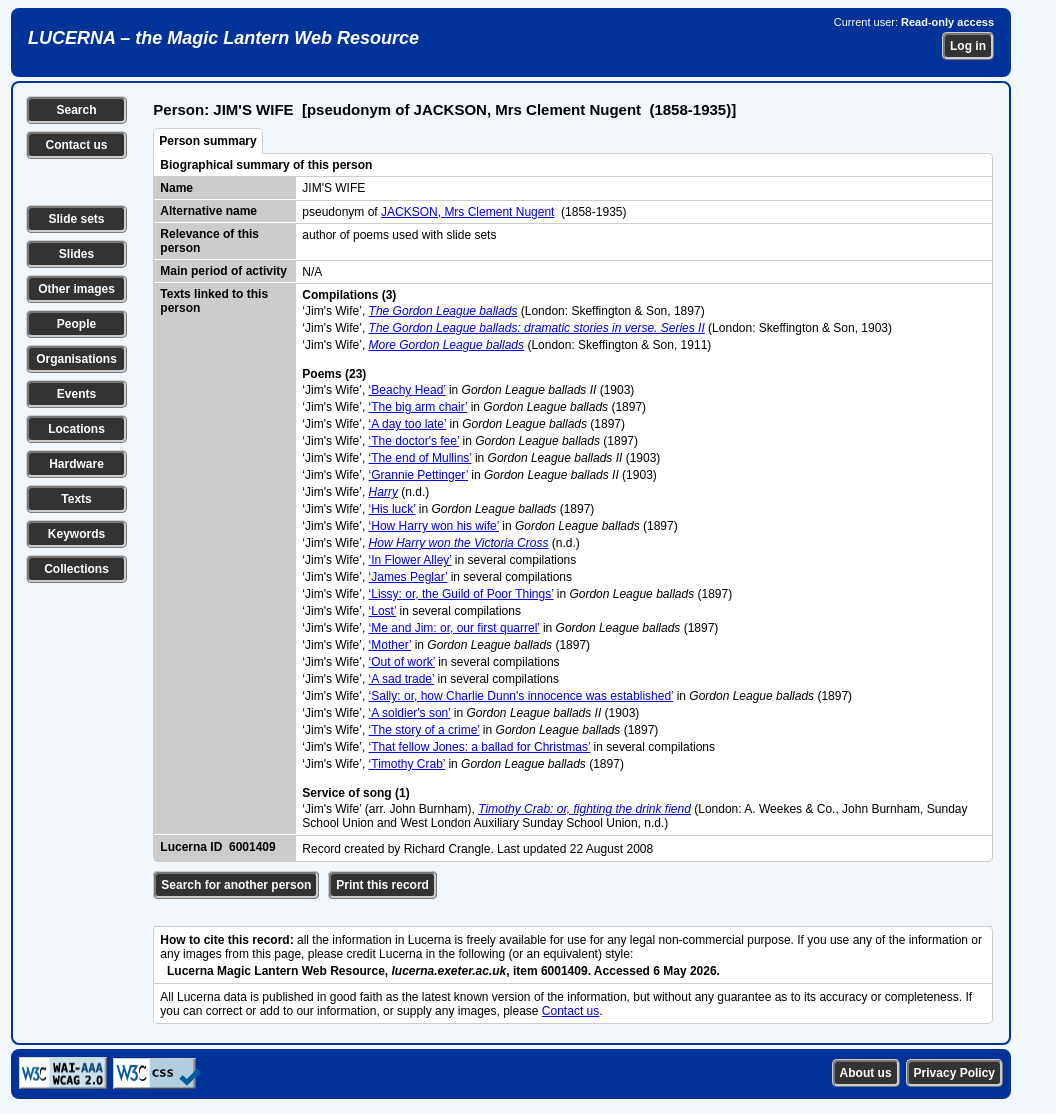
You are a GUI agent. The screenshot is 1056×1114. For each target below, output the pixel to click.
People (76, 324)
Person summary (207, 141)
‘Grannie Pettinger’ (418, 475)
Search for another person (236, 885)
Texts (76, 499)
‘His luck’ (392, 509)
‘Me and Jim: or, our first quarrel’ (454, 628)
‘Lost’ (383, 611)
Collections (76, 569)
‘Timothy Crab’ (407, 764)
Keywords (76, 534)
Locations (76, 429)
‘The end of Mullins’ (420, 458)
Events (76, 394)
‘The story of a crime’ (424, 730)
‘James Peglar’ (408, 577)
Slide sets (76, 219)
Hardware (76, 464)
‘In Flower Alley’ (410, 560)
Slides (76, 254)
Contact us (76, 145)
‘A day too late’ (408, 424)
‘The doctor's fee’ (414, 441)
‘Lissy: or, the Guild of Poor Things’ (461, 594)
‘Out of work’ (402, 662)
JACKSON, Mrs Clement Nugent (467, 212)
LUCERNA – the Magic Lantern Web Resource (223, 38)
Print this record (382, 885)
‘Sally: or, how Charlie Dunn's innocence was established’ (521, 696)
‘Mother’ (390, 645)
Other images (76, 289)
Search (76, 110)
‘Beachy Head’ (407, 390)
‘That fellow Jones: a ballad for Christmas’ (480, 747)
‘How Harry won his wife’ (434, 526)
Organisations (76, 359)
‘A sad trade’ (402, 679)
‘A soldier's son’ (410, 713)
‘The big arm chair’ (418, 407)
